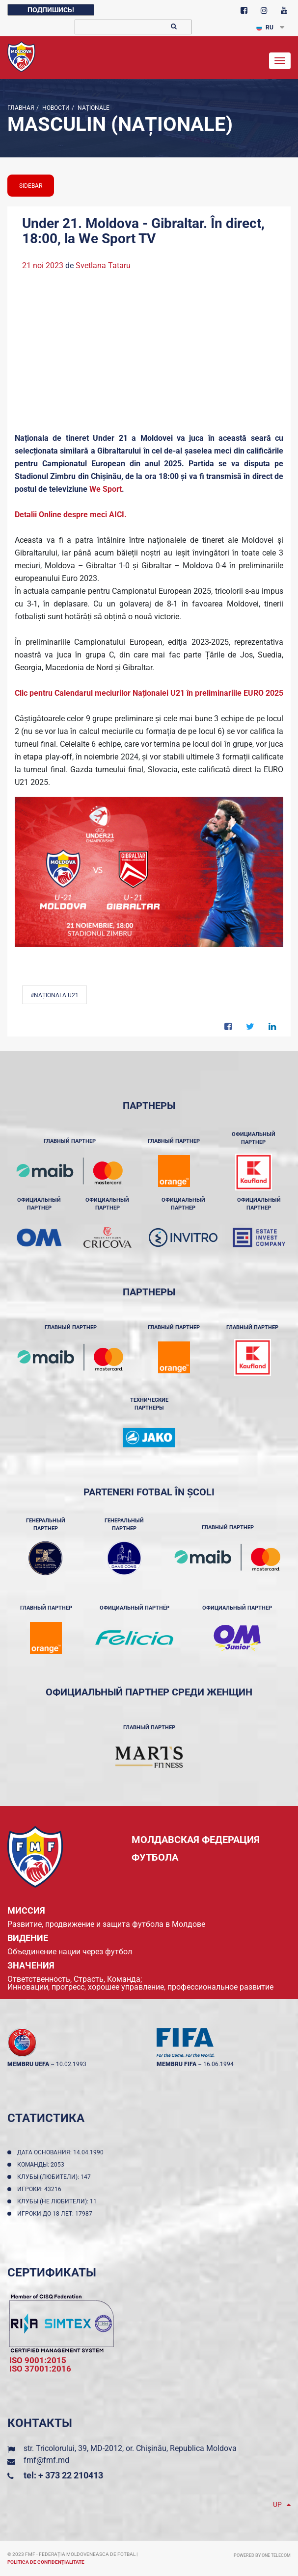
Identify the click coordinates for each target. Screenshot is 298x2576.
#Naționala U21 (54, 995)
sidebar (30, 185)
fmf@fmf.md (46, 2460)
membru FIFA (176, 2064)
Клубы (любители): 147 (55, 2176)
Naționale (92, 107)
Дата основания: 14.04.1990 (62, 2152)
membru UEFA (28, 2064)
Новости (55, 107)
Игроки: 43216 (40, 2189)
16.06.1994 (218, 2064)
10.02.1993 (71, 2064)
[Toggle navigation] (280, 60)
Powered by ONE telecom (262, 2555)
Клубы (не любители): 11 (58, 2201)
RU (264, 27)
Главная (20, 107)
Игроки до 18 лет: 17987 (56, 2213)
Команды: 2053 (42, 2164)
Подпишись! (50, 10)
